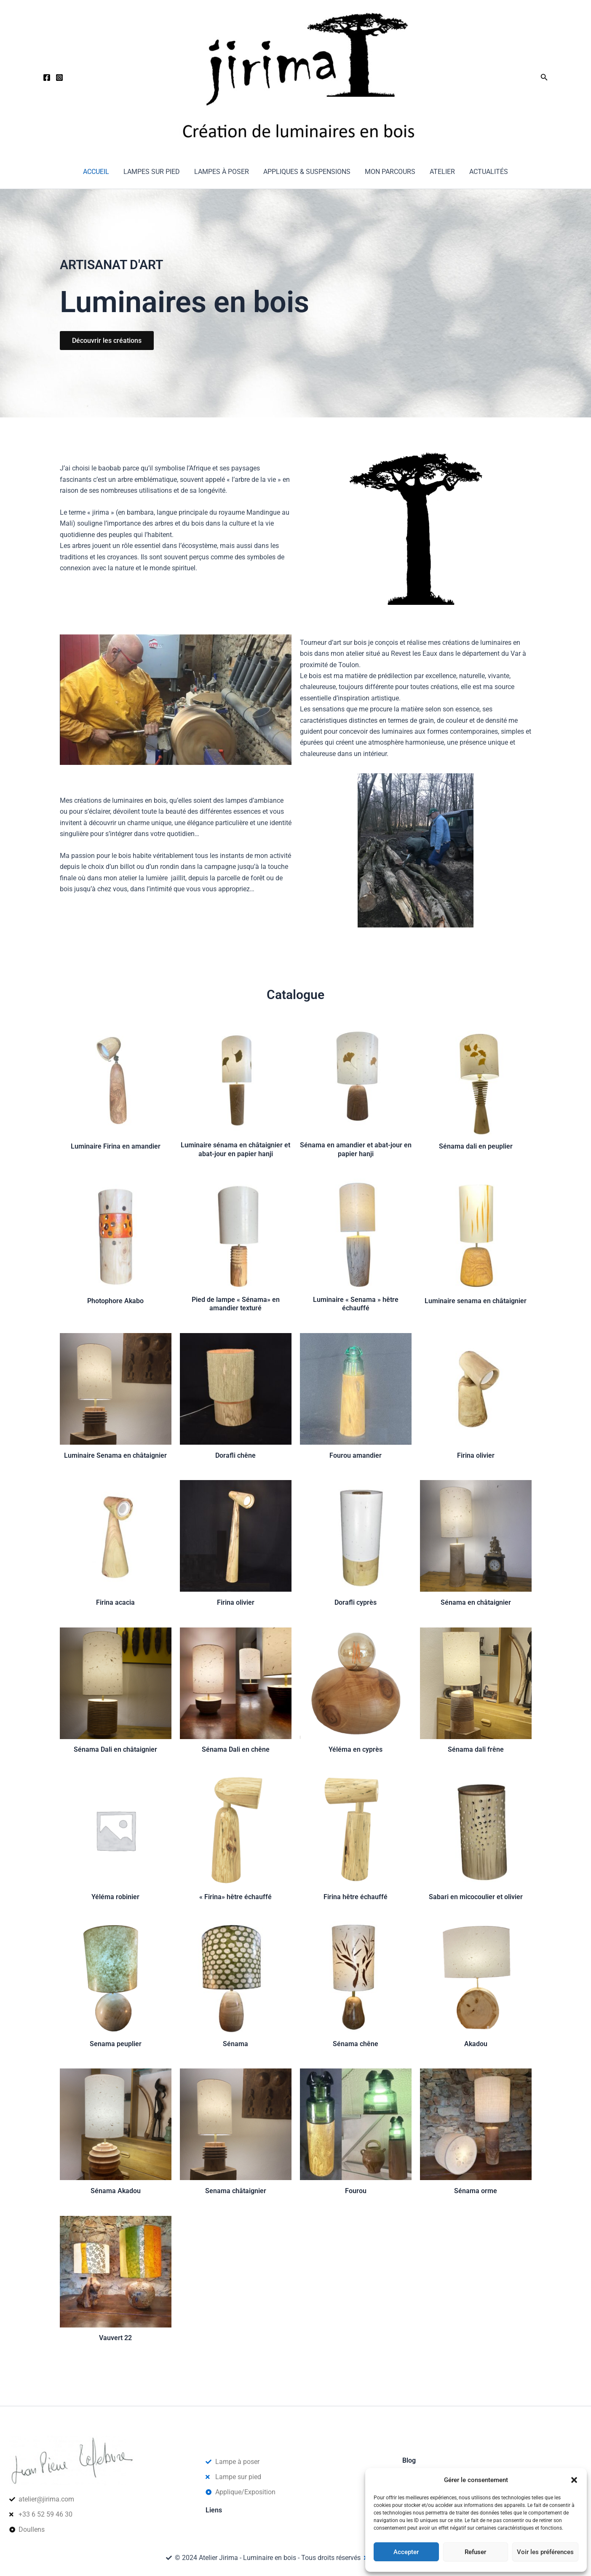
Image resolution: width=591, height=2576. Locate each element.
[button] (574, 2480)
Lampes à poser (222, 172)
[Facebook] (47, 77)
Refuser (475, 2552)
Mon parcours (389, 172)
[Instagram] (59, 77)
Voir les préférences (545, 2552)
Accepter (406, 2552)
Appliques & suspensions (306, 172)
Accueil (99, 172)
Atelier (440, 172)
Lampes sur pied (153, 172)
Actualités (486, 172)
